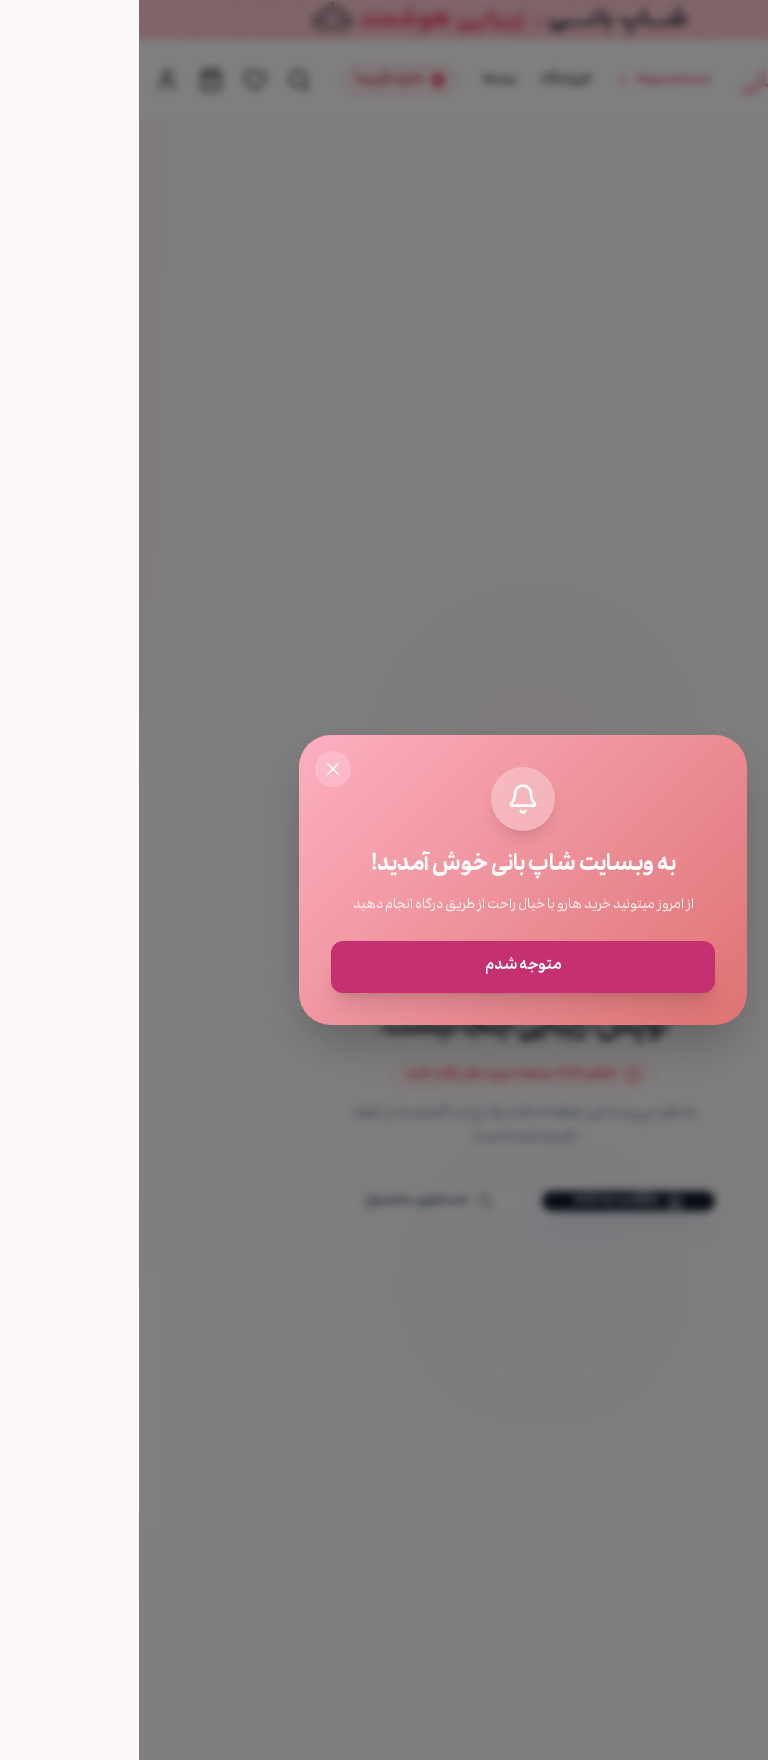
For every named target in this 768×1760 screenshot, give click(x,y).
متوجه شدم (384, 967)
